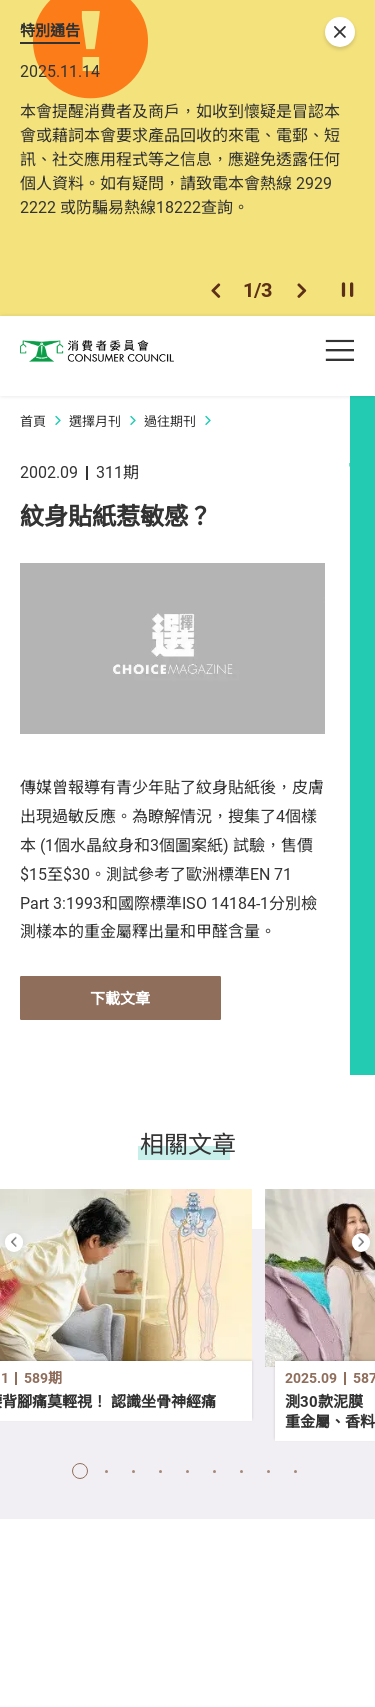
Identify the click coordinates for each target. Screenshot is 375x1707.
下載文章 (120, 1007)
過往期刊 (170, 430)
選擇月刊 (95, 430)
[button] (215, 297)
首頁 (33, 430)
